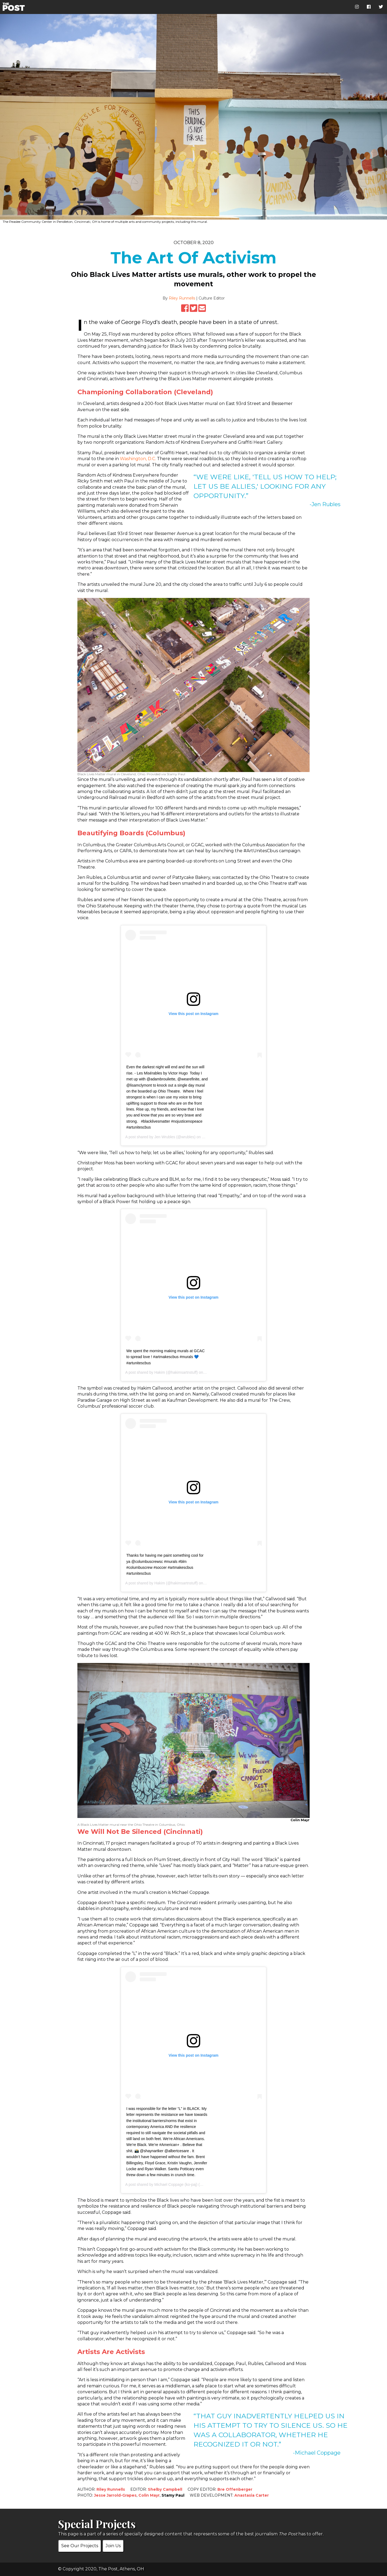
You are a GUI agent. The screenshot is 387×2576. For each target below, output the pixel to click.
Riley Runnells (182, 298)
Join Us (113, 2545)
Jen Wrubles (164, 1137)
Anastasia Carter (251, 2495)
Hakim (159, 1372)
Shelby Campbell (165, 2489)
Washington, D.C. (138, 458)
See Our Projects (79, 2545)
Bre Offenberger (234, 2489)
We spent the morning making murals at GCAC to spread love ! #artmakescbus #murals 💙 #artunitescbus (165, 1357)
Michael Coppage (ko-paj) (175, 2184)
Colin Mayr (149, 2495)
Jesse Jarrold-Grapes (115, 2495)
